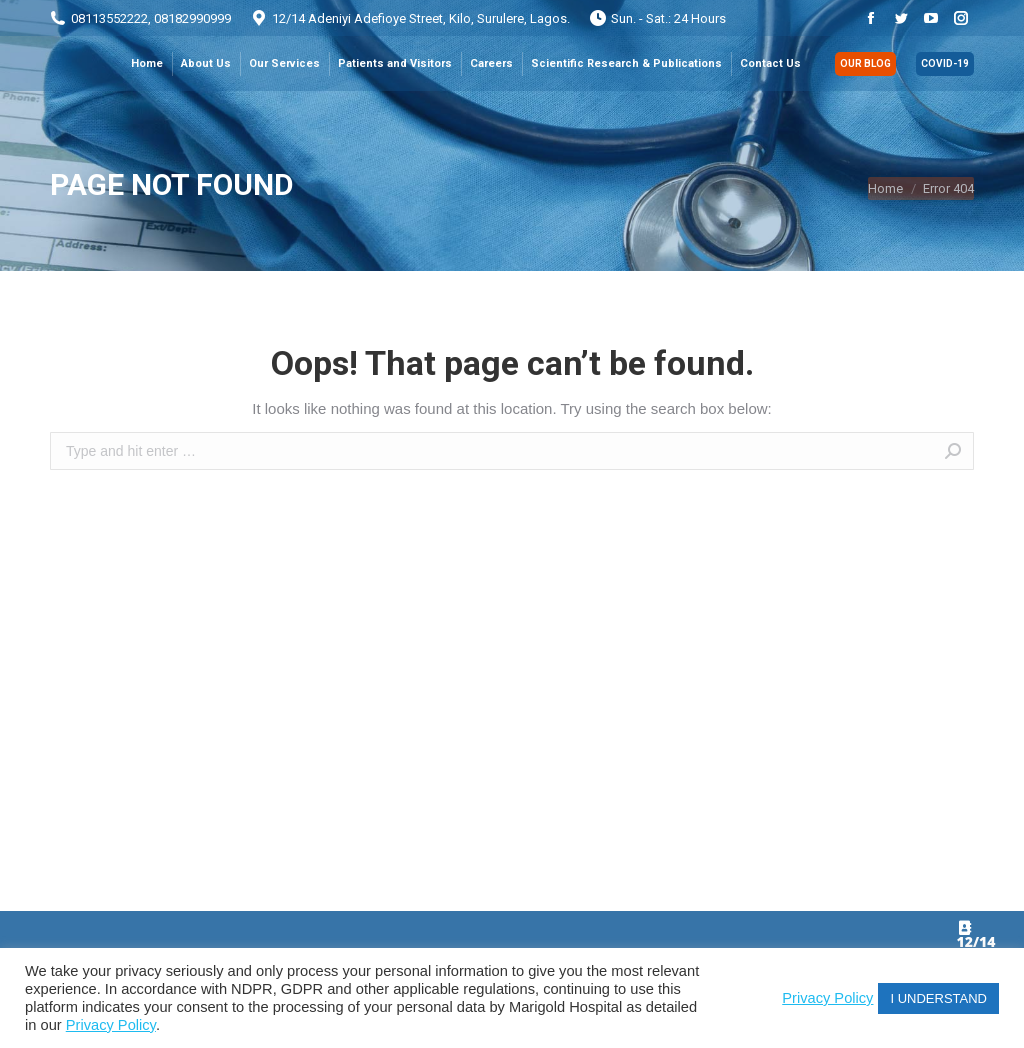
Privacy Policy (111, 1025)
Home (885, 188)
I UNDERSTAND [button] (938, 998)
